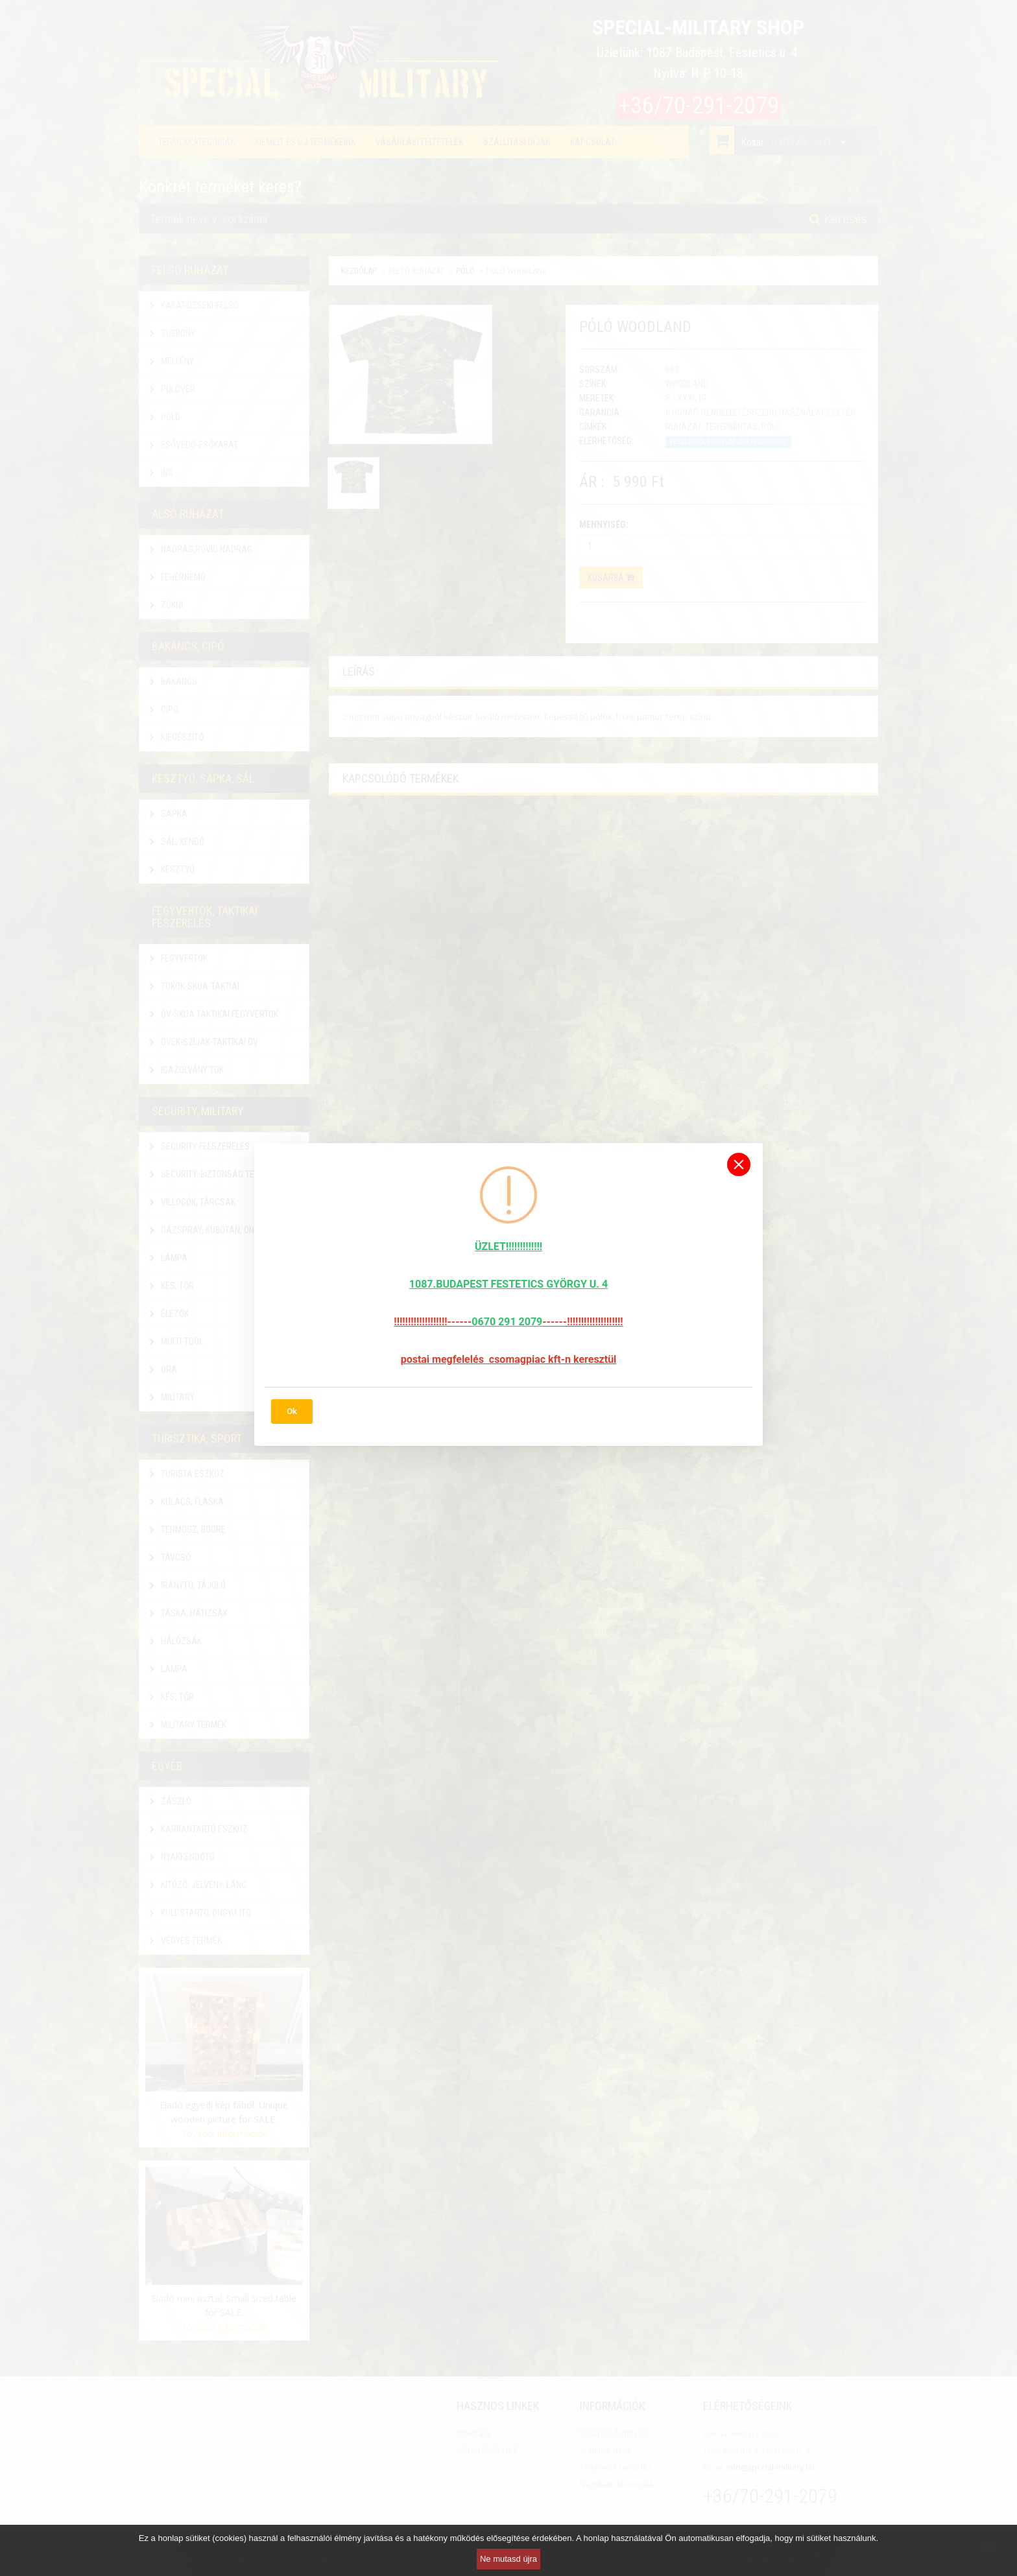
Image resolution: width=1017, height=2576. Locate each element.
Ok (292, 1411)
